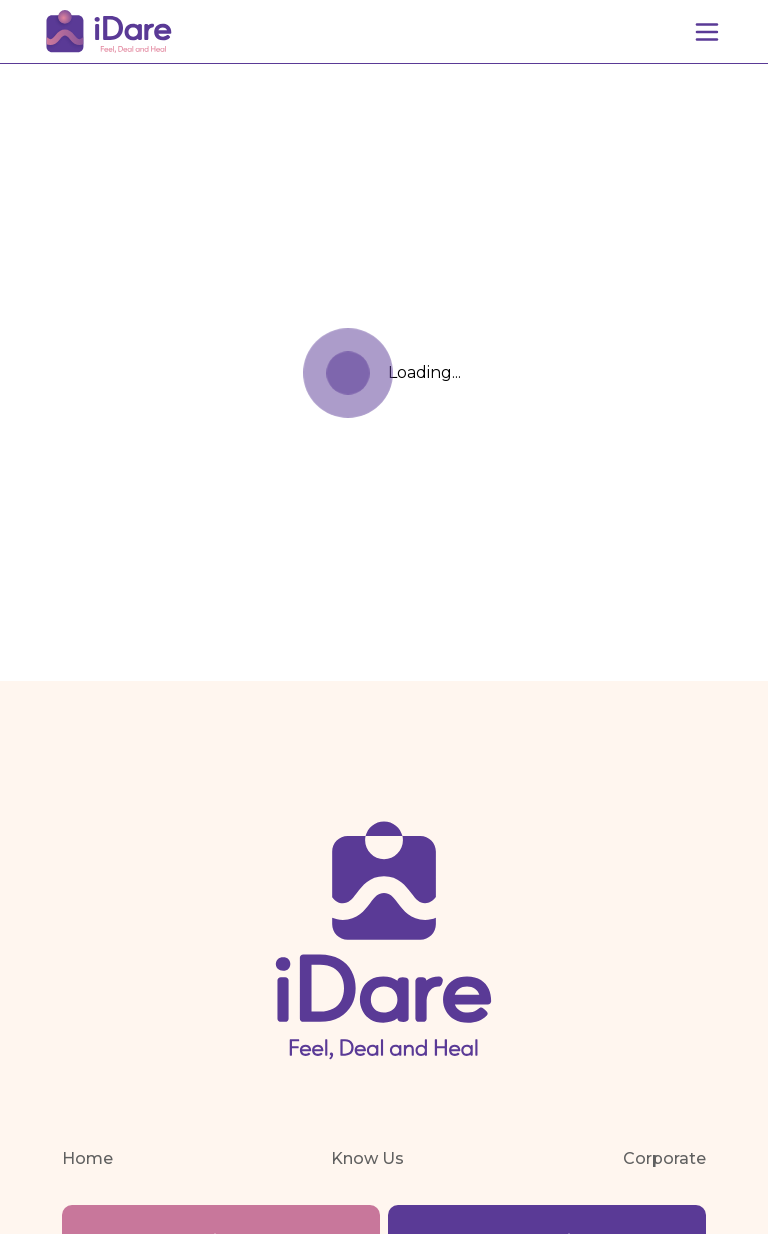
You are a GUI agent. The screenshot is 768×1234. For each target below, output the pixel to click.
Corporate (664, 1158)
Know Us (367, 1158)
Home (87, 1158)
